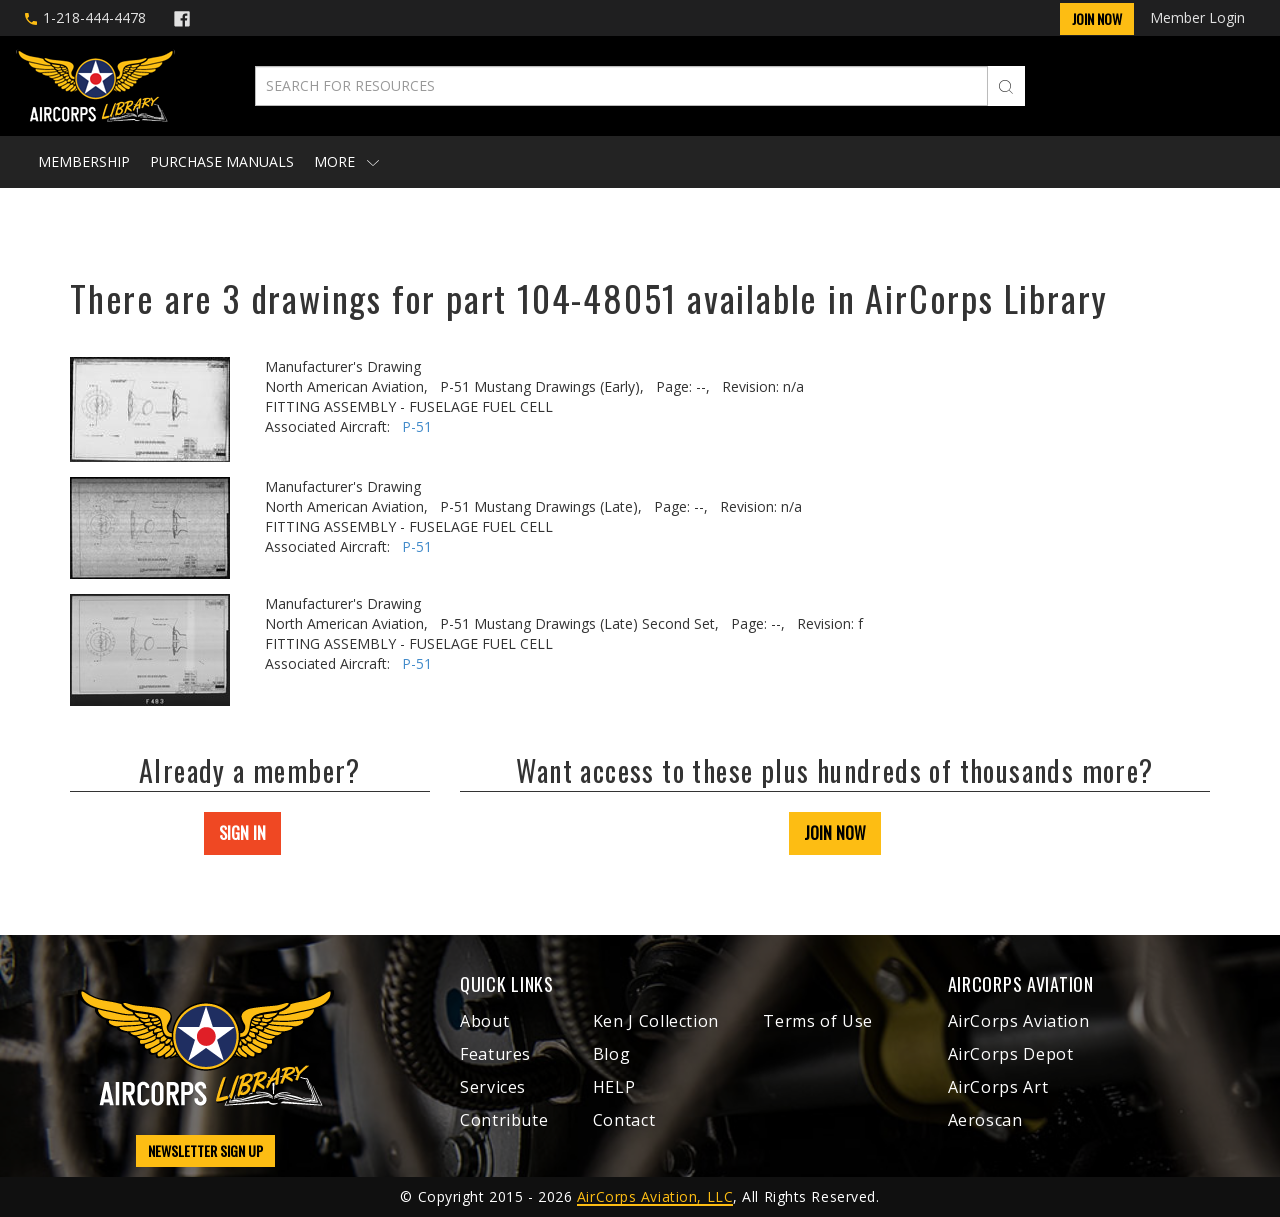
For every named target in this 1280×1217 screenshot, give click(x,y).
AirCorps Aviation (1019, 1021)
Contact (624, 1120)
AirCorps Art (998, 1087)
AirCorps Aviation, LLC (655, 1196)
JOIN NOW (835, 833)
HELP (614, 1087)
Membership (84, 161)
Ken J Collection (656, 1021)
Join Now (1097, 18)
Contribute (504, 1120)
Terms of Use (818, 1021)
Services (493, 1087)
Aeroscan (985, 1120)
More (346, 161)
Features (495, 1054)
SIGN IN (242, 833)
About (484, 1021)
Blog (612, 1054)
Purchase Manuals (222, 161)
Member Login (1197, 17)
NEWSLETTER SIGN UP (205, 1150)
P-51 (417, 426)
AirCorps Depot (1011, 1054)
